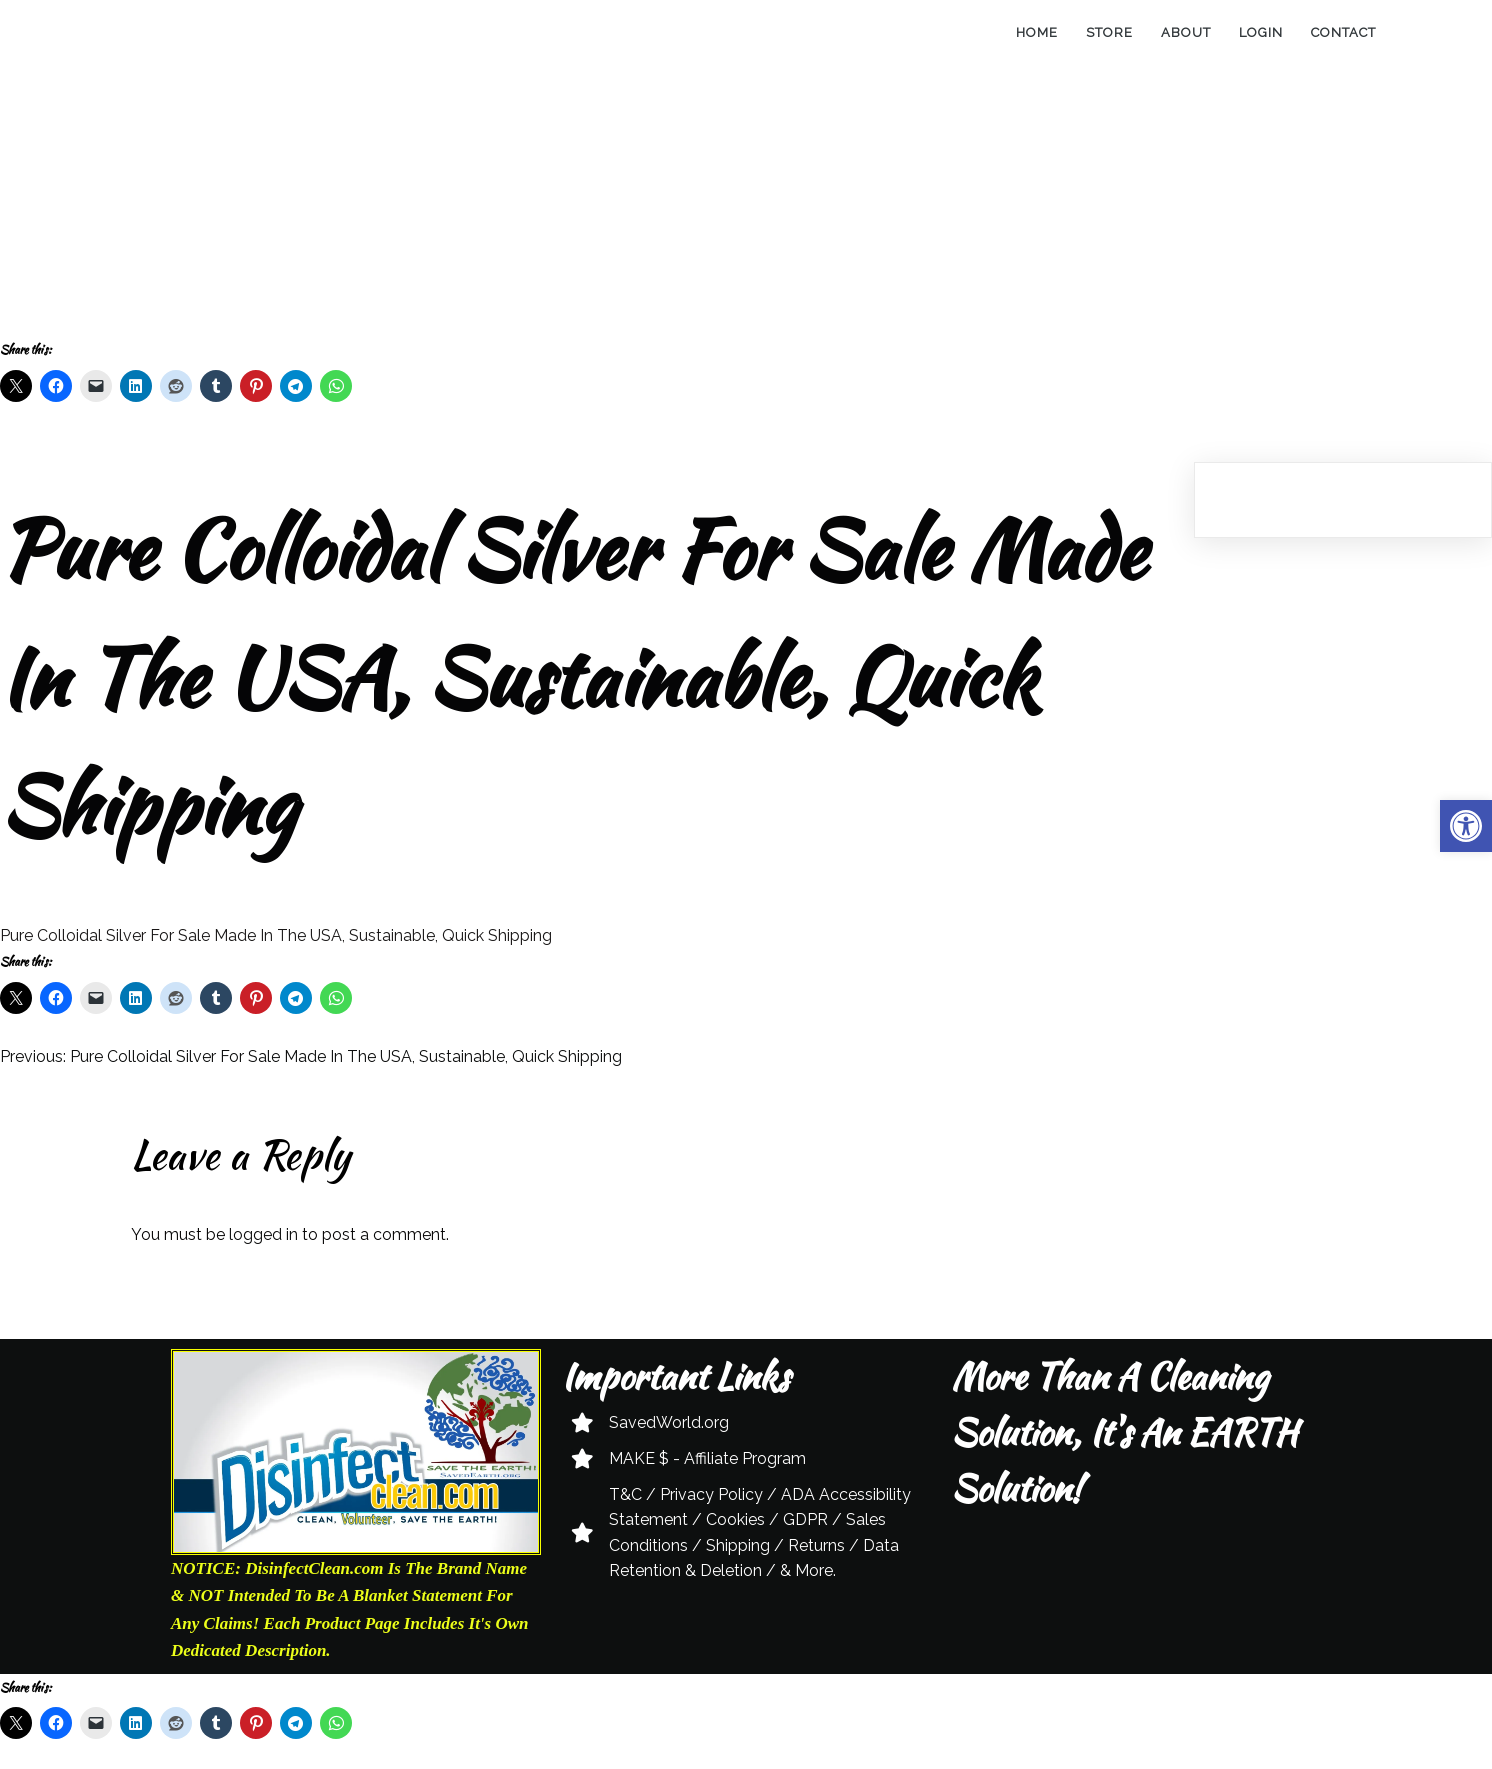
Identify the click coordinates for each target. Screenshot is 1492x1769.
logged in (263, 1234)
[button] (1466, 826)
